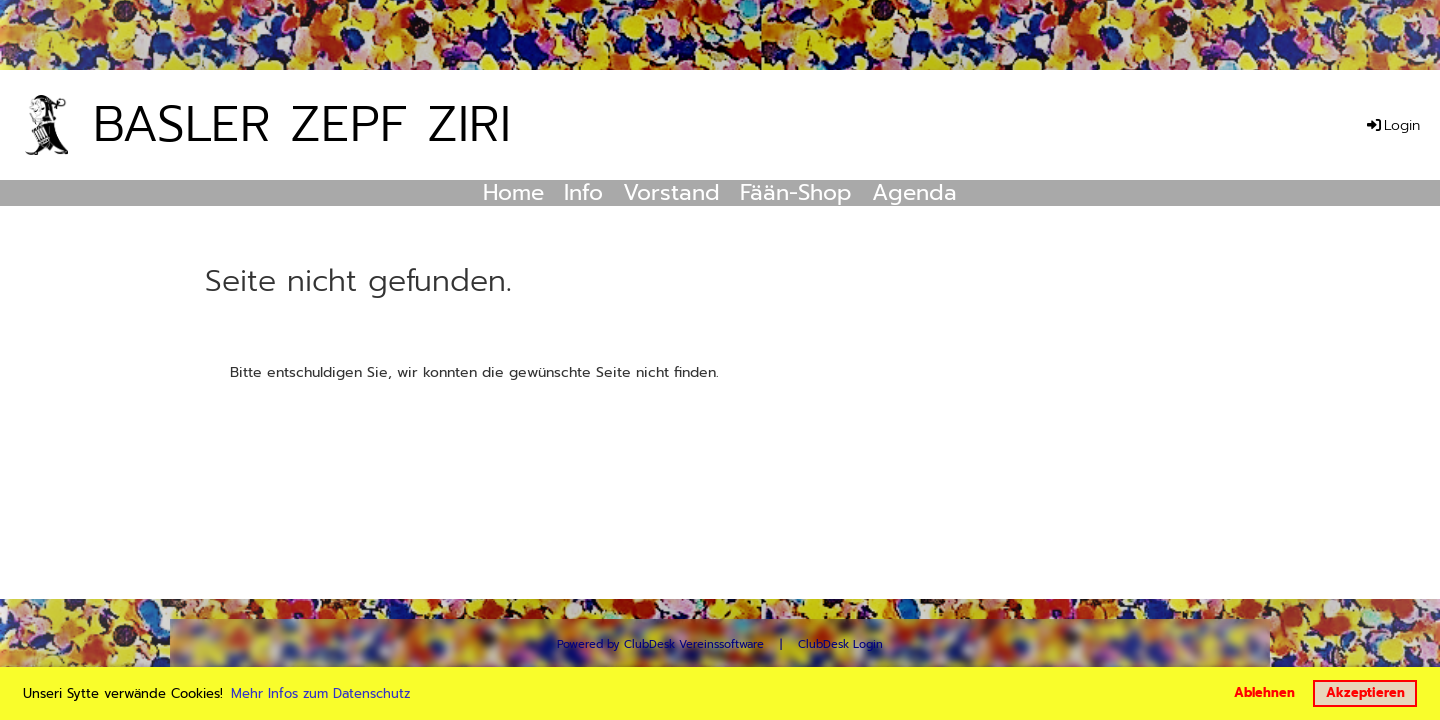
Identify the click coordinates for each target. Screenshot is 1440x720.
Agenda (914, 193)
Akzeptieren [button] (1365, 692)
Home (513, 193)
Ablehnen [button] (1264, 692)
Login (1392, 125)
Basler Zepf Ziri (302, 124)
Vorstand (671, 193)
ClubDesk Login (840, 644)
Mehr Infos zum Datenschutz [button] (320, 693)
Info (583, 193)
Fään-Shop (796, 193)
